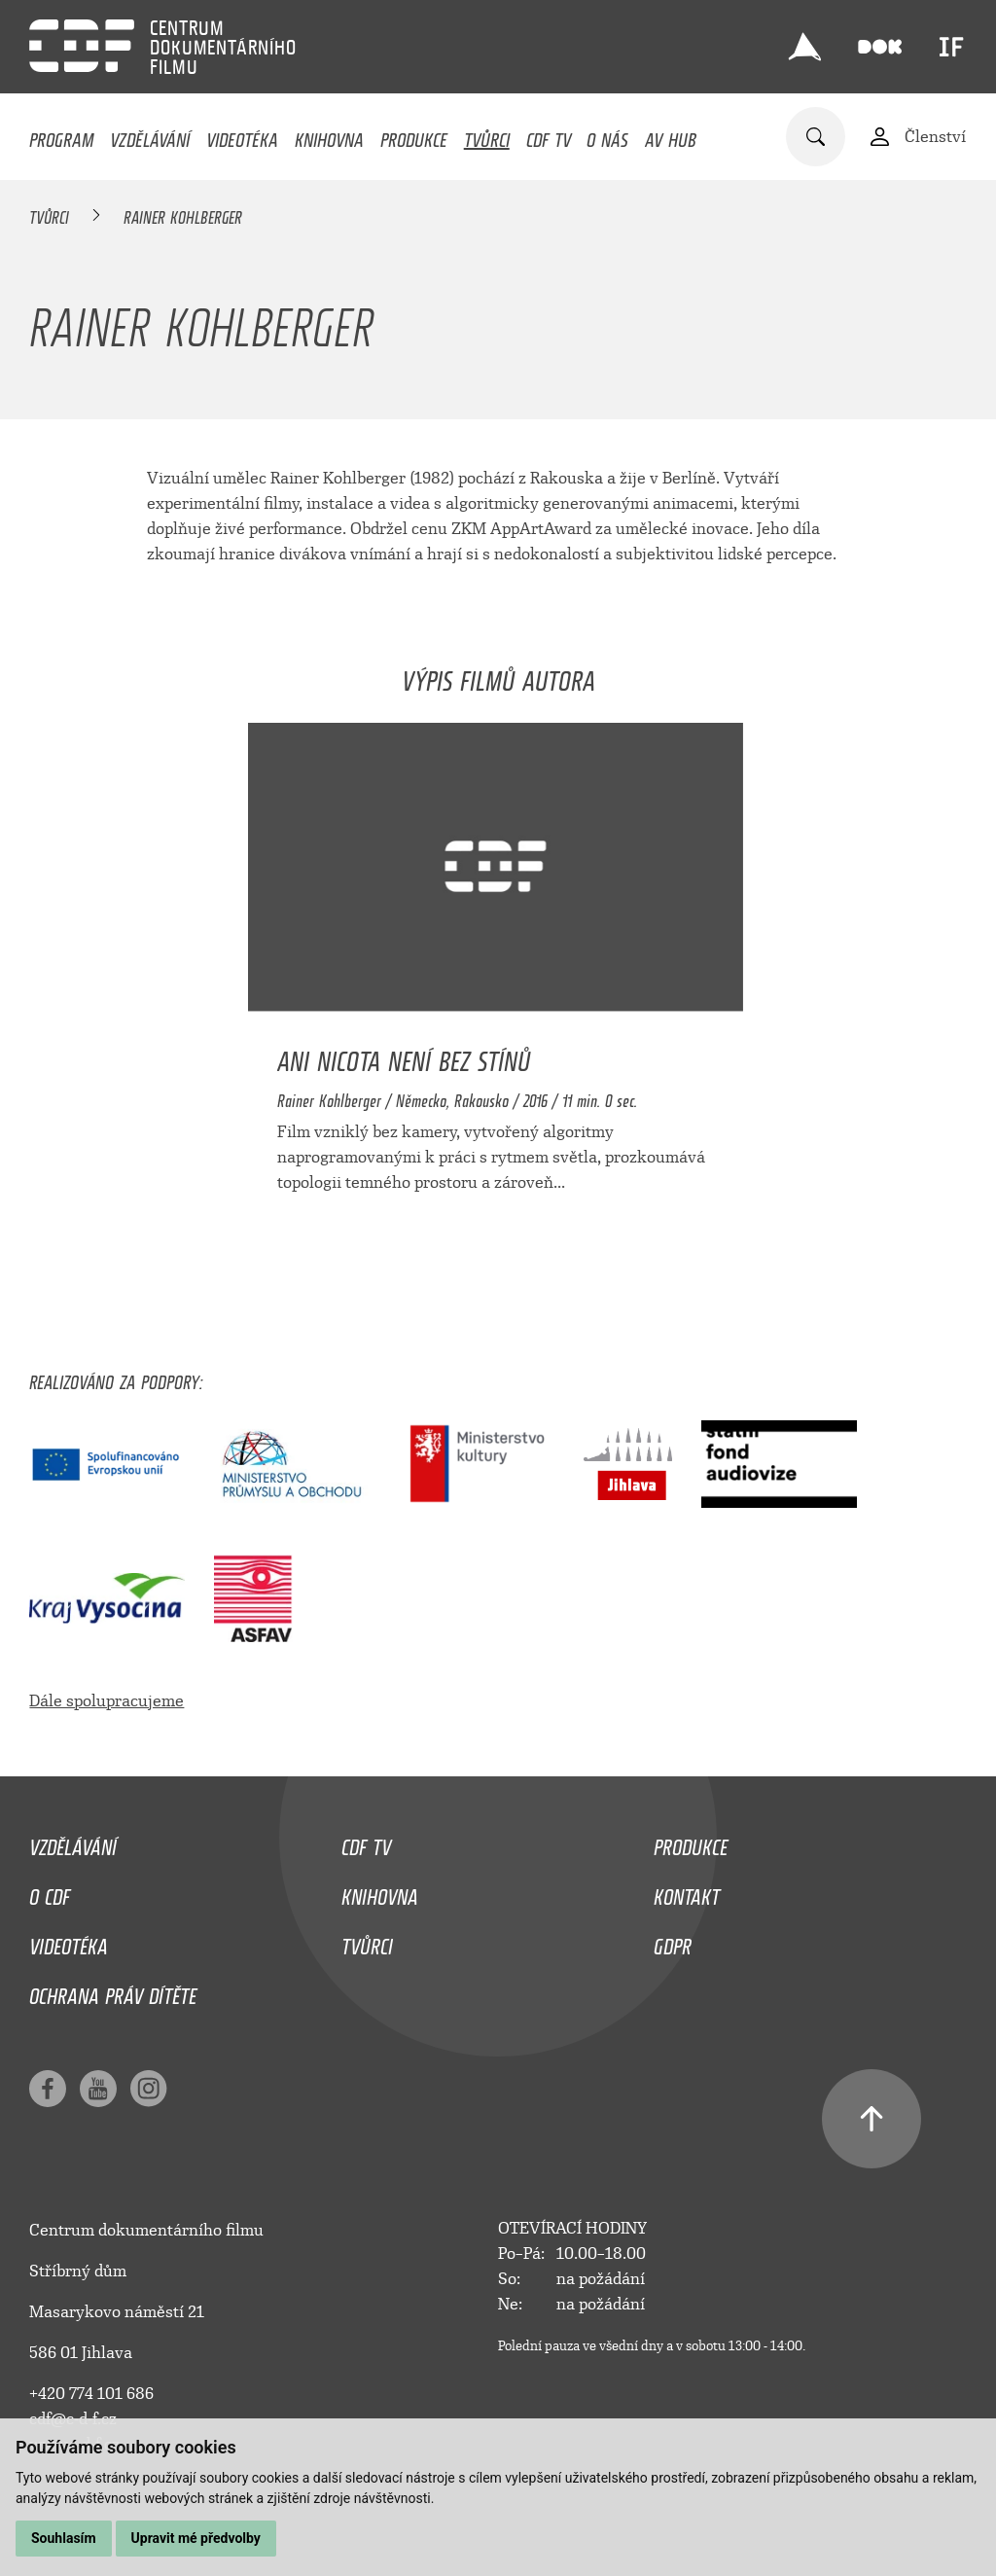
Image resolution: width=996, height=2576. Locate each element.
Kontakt (687, 1892)
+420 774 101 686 (91, 2393)
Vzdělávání (150, 135)
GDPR (673, 1941)
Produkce (413, 135)
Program (61, 135)
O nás (607, 135)
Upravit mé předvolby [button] (196, 2538)
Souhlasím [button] (63, 2538)
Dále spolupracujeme (106, 1701)
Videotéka (242, 135)
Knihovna (329, 135)
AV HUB (670, 135)
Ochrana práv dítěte (112, 1991)
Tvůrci (487, 135)
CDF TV (548, 135)
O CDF (49, 1892)
